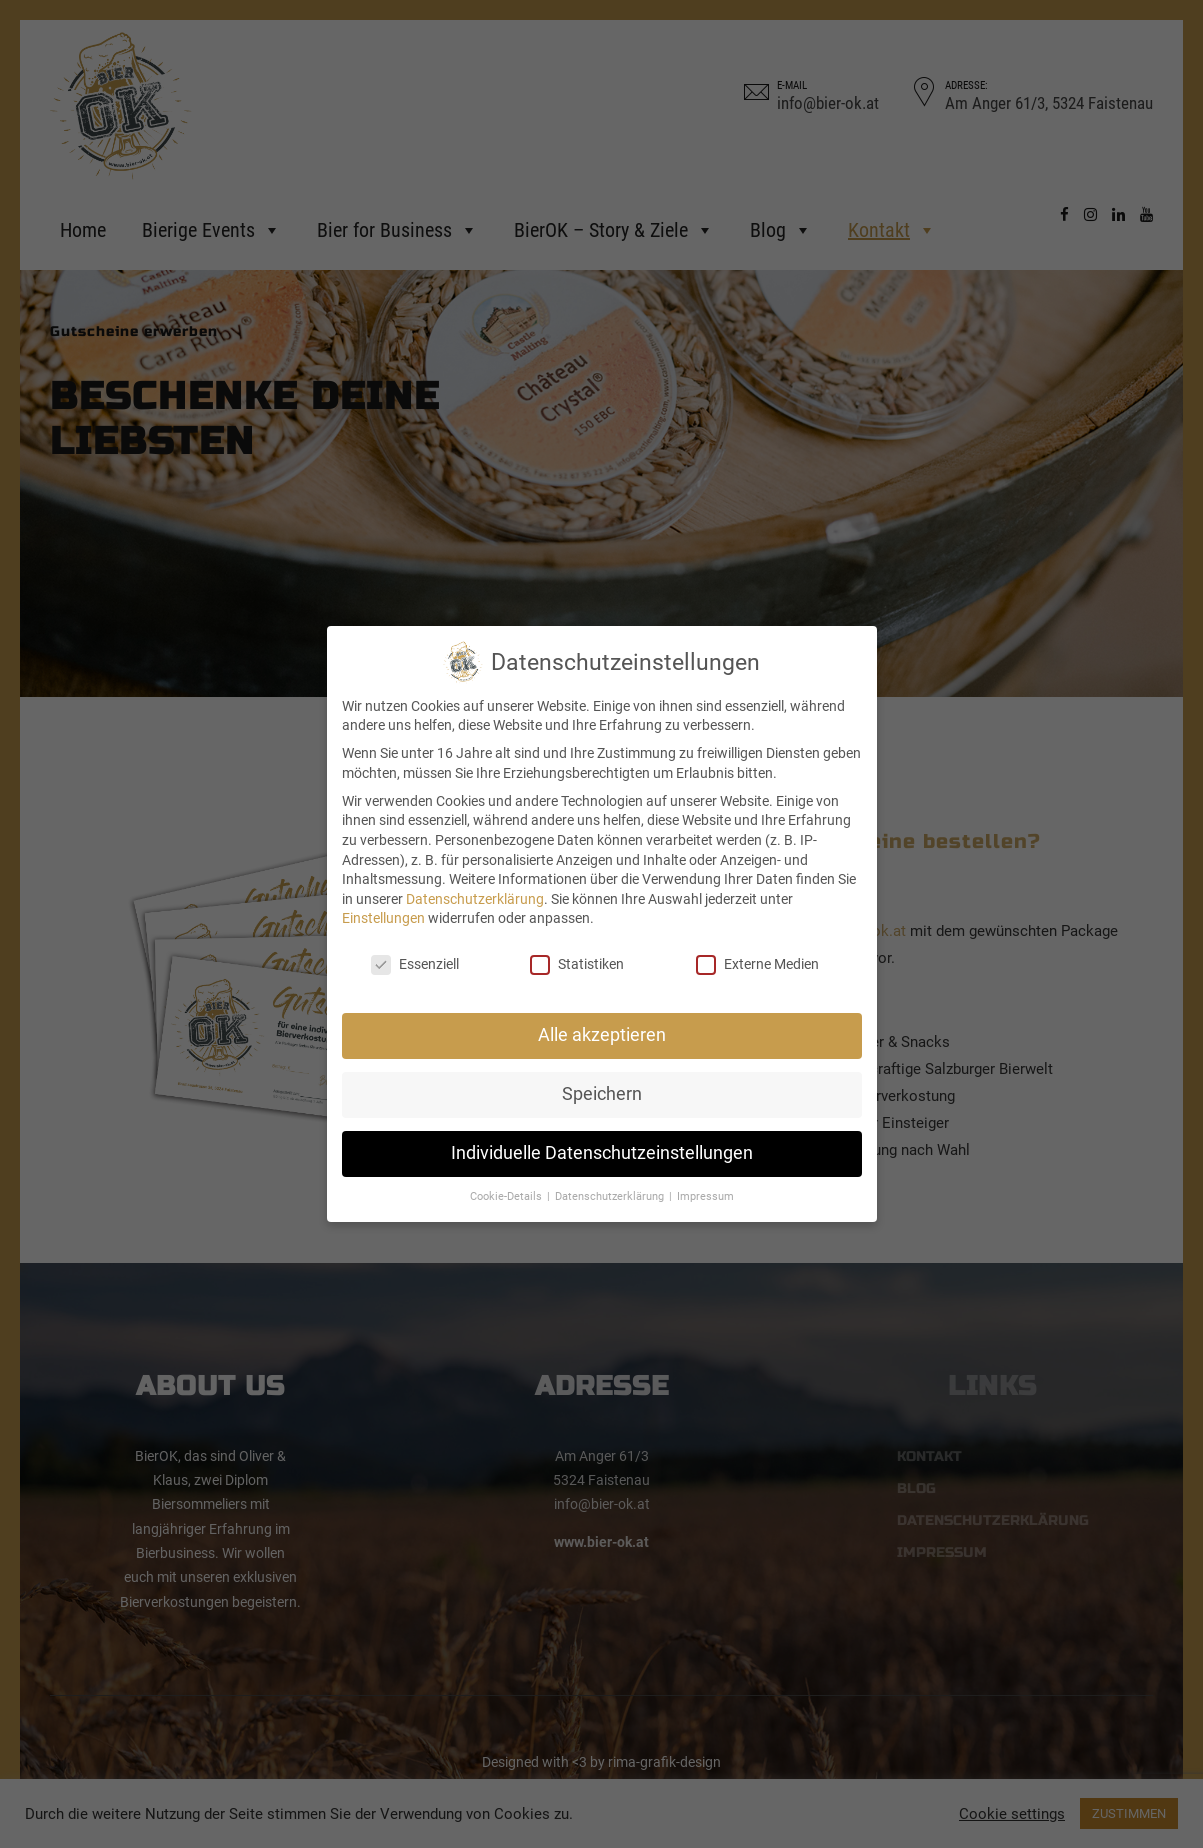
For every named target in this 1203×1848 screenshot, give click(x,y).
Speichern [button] (602, 1094)
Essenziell (415, 964)
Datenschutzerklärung (475, 899)
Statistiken (577, 964)
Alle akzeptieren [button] (602, 1035)
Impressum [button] (705, 1196)
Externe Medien (757, 964)
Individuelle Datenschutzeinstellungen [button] (602, 1153)
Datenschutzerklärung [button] (611, 1196)
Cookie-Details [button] (507, 1196)
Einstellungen (383, 918)
